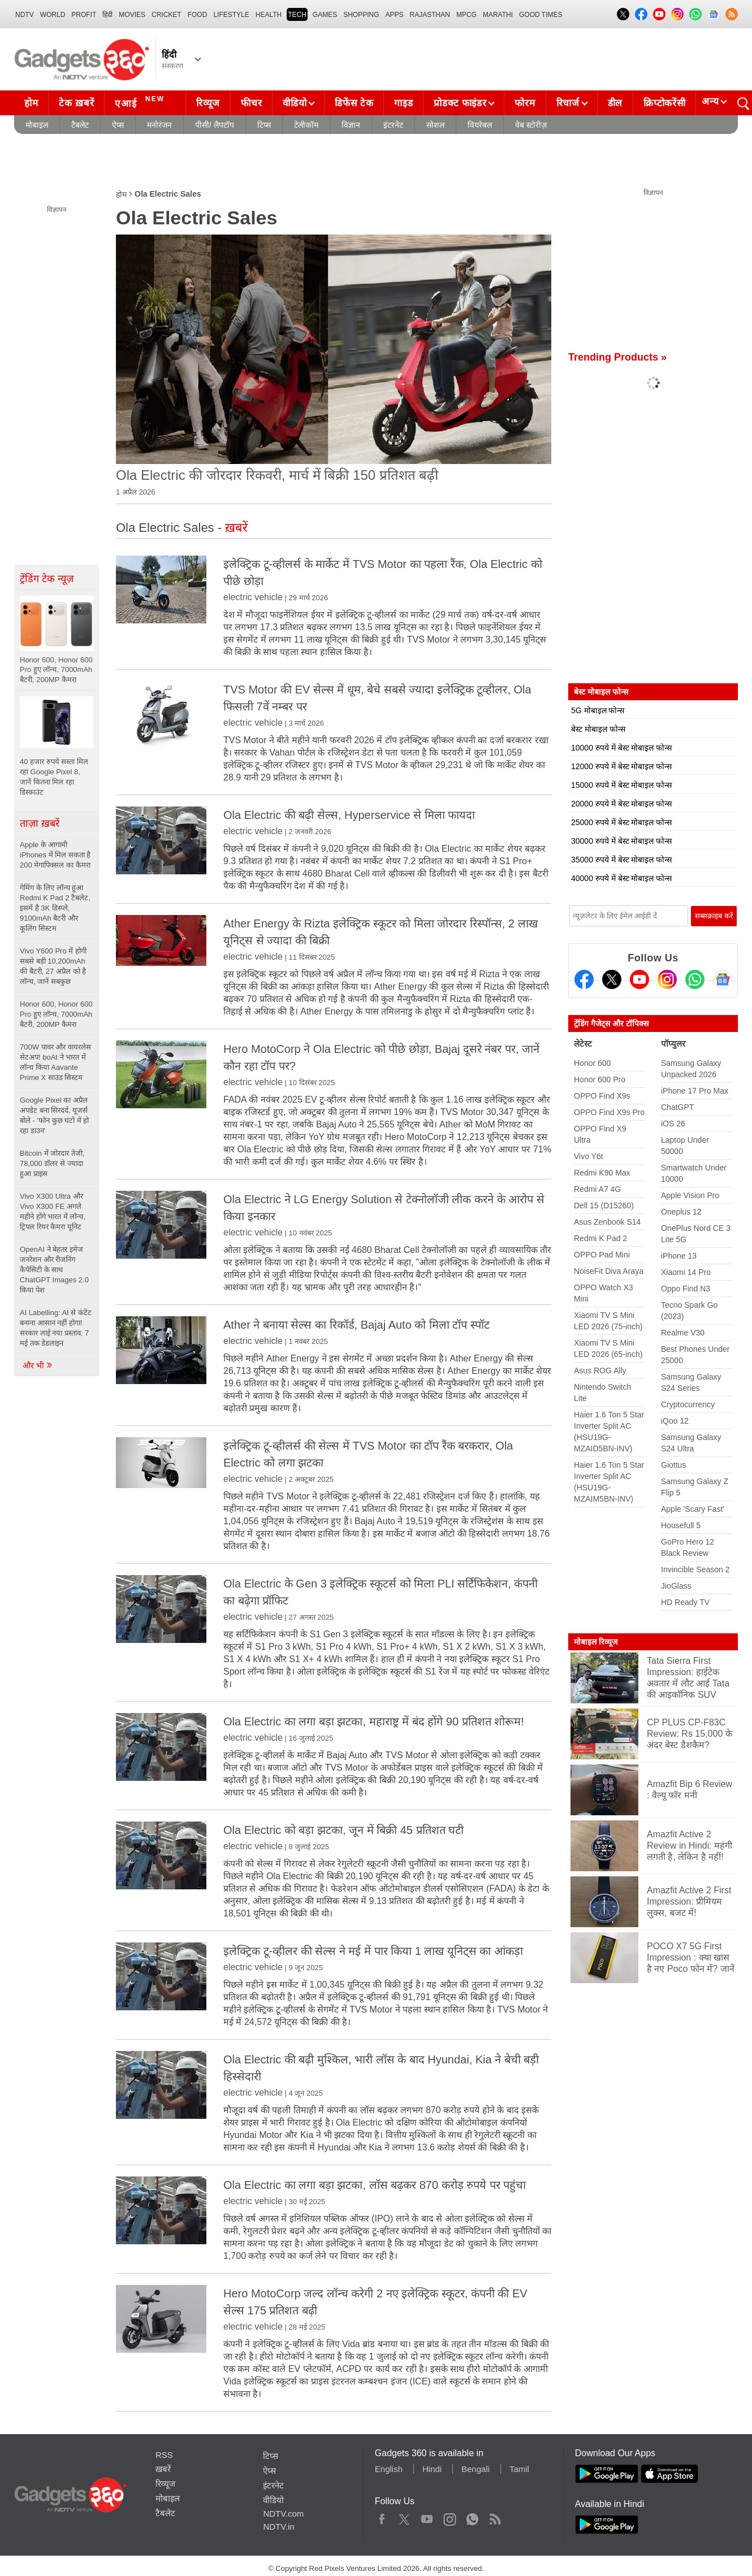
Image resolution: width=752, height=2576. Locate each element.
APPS (395, 15)
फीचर (251, 103)
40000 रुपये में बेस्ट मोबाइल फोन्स (621, 878)
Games (325, 15)
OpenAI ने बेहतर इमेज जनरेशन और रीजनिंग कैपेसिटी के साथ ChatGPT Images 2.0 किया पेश (54, 1269)
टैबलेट (80, 124)
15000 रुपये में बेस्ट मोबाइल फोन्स (621, 785)
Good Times (540, 15)
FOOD (198, 15)
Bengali (475, 2469)
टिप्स (264, 124)
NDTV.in (278, 2526)
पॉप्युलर (673, 1043)
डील (615, 103)
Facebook (382, 2516)
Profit (83, 15)
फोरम (525, 103)
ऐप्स (118, 124)
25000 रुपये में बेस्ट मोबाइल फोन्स (621, 822)
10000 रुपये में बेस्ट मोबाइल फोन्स (621, 747)
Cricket (166, 15)
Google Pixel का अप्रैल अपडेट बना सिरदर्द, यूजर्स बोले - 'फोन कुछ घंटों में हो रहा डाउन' (54, 1115)
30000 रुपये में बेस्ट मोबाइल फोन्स (621, 840)
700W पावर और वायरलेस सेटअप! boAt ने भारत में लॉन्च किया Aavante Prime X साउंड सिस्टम (55, 1062)
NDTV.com (283, 2513)
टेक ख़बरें (76, 103)
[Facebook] (584, 979)
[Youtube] (639, 979)
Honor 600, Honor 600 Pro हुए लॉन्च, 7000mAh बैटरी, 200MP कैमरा (56, 1014)
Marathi (498, 15)
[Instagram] (667, 979)
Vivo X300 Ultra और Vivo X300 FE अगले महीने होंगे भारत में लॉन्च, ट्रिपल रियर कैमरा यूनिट (52, 1211)
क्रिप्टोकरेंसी (664, 103)
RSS (164, 2455)
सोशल (435, 124)
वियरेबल (480, 124)
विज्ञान (351, 124)
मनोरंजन (159, 124)
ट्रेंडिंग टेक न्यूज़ (47, 578)
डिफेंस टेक (354, 103)
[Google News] (722, 979)
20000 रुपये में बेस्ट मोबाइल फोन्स (621, 803)
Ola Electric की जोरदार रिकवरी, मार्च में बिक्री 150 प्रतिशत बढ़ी (277, 475)
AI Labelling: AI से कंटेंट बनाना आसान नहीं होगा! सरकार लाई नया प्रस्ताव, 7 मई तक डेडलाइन (56, 1327)
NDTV (24, 15)
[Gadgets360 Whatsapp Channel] (695, 979)
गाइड (403, 103)
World (53, 15)
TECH (297, 15)
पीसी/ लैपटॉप (214, 124)
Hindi (432, 2469)
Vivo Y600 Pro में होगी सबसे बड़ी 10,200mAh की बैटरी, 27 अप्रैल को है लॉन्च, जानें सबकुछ (53, 966)
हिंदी (107, 15)
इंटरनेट (393, 124)
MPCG (466, 15)
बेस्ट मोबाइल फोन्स (598, 729)
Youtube (427, 2516)
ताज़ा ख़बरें (39, 823)
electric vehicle (253, 597)
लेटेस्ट (583, 1043)
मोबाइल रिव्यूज (595, 1641)
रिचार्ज (568, 103)
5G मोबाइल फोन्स (597, 710)
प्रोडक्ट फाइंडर (460, 103)
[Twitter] (611, 979)
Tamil (519, 2469)
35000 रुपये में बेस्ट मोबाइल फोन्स (621, 859)
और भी (38, 1365)
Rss (495, 2516)
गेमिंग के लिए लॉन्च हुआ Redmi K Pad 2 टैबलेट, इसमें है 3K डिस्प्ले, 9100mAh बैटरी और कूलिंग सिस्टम (55, 908)
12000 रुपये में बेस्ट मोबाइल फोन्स (621, 766)
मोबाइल (36, 124)
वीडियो (294, 103)
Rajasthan (430, 15)
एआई (141, 101)
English (389, 2469)
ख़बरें (163, 2469)
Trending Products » (617, 357)
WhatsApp (472, 2516)
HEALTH (269, 15)
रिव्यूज (208, 103)
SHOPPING (361, 15)
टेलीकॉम (306, 124)
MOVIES (132, 15)
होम (31, 103)
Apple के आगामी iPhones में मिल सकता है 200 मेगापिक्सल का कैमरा (56, 854)
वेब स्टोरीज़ (531, 124)
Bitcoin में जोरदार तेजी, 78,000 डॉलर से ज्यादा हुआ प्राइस (52, 1163)
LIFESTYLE (231, 15)
